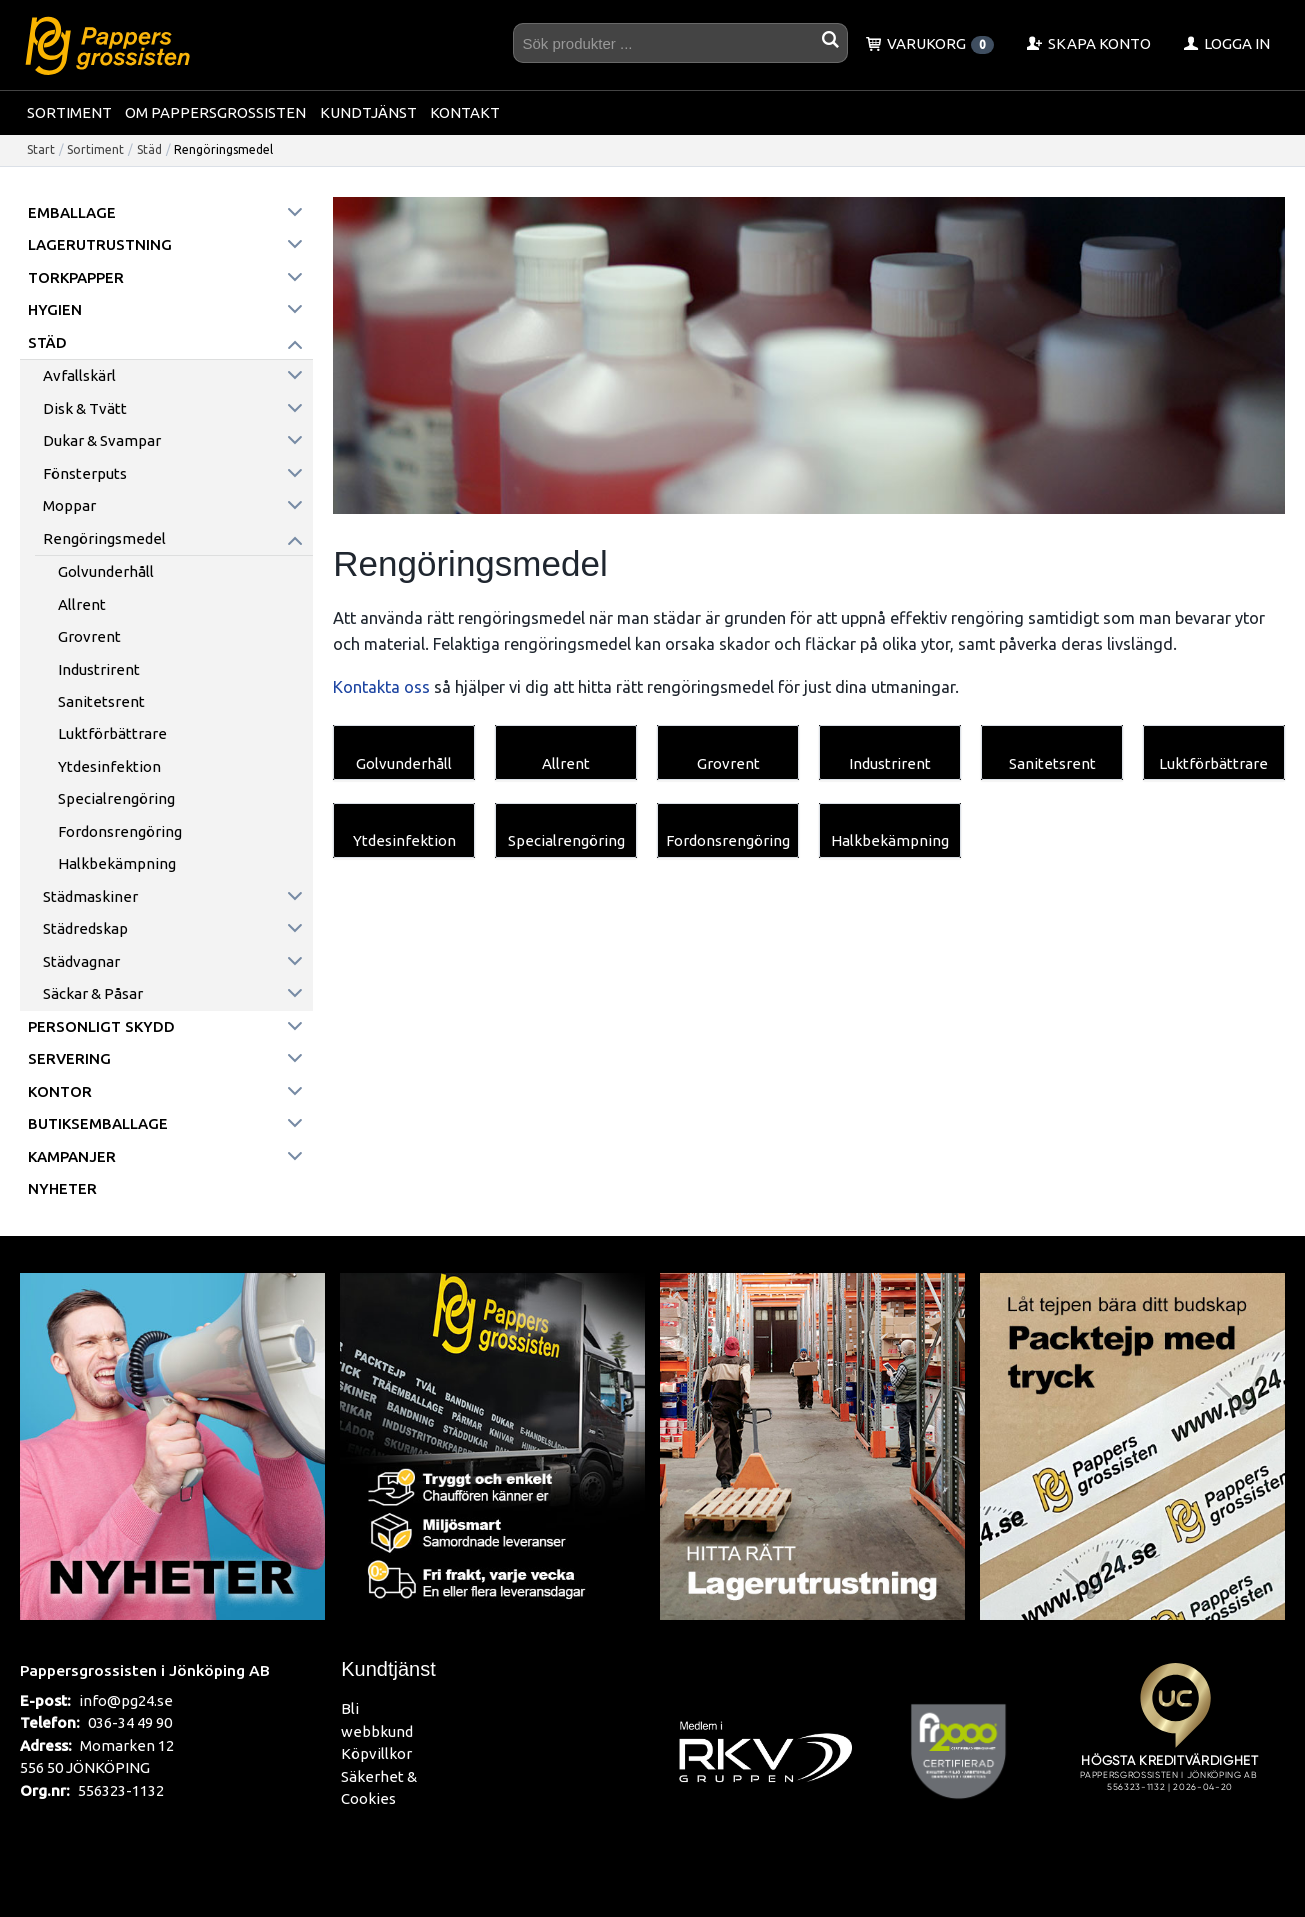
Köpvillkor (376, 1753)
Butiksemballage (98, 1123)
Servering (69, 1058)
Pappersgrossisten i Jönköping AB (145, 1670)
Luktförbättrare (112, 733)
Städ (149, 149)
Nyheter (62, 1188)
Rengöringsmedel (104, 538)
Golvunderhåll (106, 571)
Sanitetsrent (101, 701)
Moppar (69, 505)
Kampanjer (72, 1156)
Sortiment (69, 112)
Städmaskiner (90, 896)
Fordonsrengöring (120, 831)
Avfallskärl (79, 375)
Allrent (82, 604)
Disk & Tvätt (85, 408)
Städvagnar (81, 961)
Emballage (72, 212)
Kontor (60, 1091)
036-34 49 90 (130, 1722)
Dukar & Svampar (102, 440)
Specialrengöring (116, 798)
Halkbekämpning (117, 863)
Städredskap (85, 928)
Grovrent (89, 636)
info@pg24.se (126, 1700)
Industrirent (99, 669)
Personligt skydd (101, 1026)
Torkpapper (76, 277)
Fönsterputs (85, 473)
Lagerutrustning (100, 244)
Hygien (55, 309)
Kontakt (465, 112)
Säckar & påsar (93, 993)
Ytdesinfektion (109, 766)
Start (41, 149)
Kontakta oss (381, 687)
